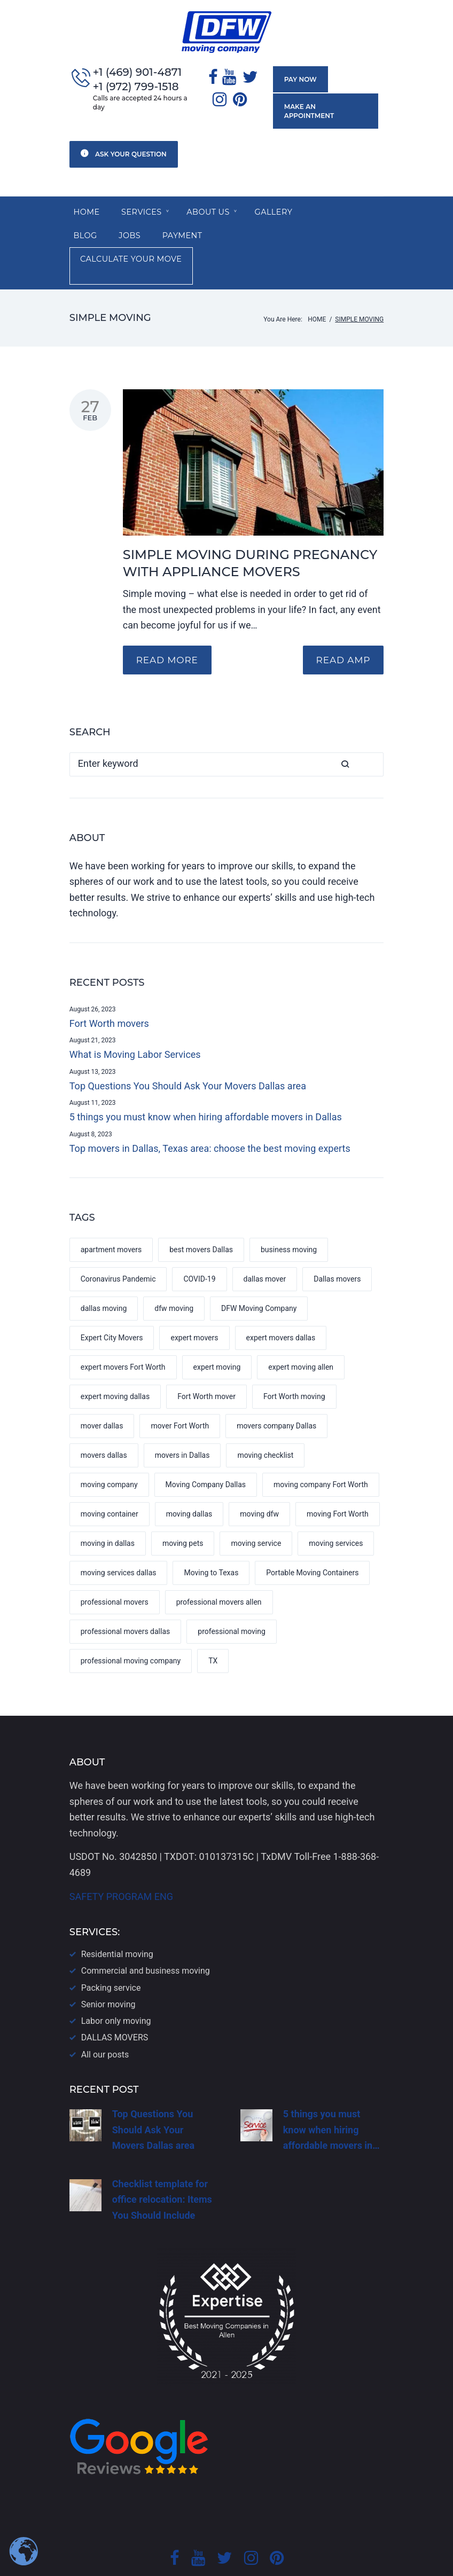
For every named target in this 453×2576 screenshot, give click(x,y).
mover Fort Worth (180, 1394)
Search (372, 733)
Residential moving (117, 1923)
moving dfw (259, 1482)
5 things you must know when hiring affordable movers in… (331, 2098)
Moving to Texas (211, 1541)
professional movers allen (219, 1570)
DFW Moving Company (258, 1277)
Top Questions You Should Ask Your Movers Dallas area (187, 1054)
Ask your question (124, 142)
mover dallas (102, 1394)
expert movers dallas (281, 1306)
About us (213, 203)
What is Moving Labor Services (135, 1022)
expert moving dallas (115, 1365)
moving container (109, 1482)
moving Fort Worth (338, 1482)
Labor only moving (116, 1989)
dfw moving (173, 1277)
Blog (335, 203)
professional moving (231, 1600)
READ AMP (340, 628)
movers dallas (104, 1423)
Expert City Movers (112, 1306)
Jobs (85, 228)
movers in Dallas (182, 1423)
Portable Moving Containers (312, 1541)
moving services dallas (119, 1541)
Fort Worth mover (206, 1365)
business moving (289, 1218)
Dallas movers (337, 1247)
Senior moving (108, 1973)
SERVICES (144, 203)
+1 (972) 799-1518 (136, 87)
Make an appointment (323, 106)
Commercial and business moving (145, 1939)
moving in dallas (108, 1511)
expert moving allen (300, 1335)
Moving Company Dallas (206, 1453)
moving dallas (189, 1482)
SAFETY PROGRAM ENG (121, 1865)
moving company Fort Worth (321, 1453)
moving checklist (265, 1423)
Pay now (298, 80)
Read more (170, 628)
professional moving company (131, 1629)
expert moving (217, 1335)
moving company (109, 1453)
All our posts (105, 2023)
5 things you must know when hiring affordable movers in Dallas (205, 1085)
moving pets (183, 1511)
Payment (140, 228)
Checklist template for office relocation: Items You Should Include (162, 2168)
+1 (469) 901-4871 (137, 73)
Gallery (281, 203)
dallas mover (265, 1247)
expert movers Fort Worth (123, 1335)
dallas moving (104, 1277)
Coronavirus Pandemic (118, 1247)
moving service (256, 1511)
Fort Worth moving (294, 1365)
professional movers (115, 1570)
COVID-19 (199, 1247)
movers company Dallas (276, 1394)
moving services (336, 1511)
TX (212, 1629)
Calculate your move (240, 229)
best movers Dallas (201, 1218)
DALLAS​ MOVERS (115, 2006)
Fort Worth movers (109, 992)
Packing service (111, 1956)
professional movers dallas (125, 1600)
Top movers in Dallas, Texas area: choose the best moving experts (209, 1116)
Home (87, 203)
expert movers (194, 1306)
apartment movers (111, 1218)
